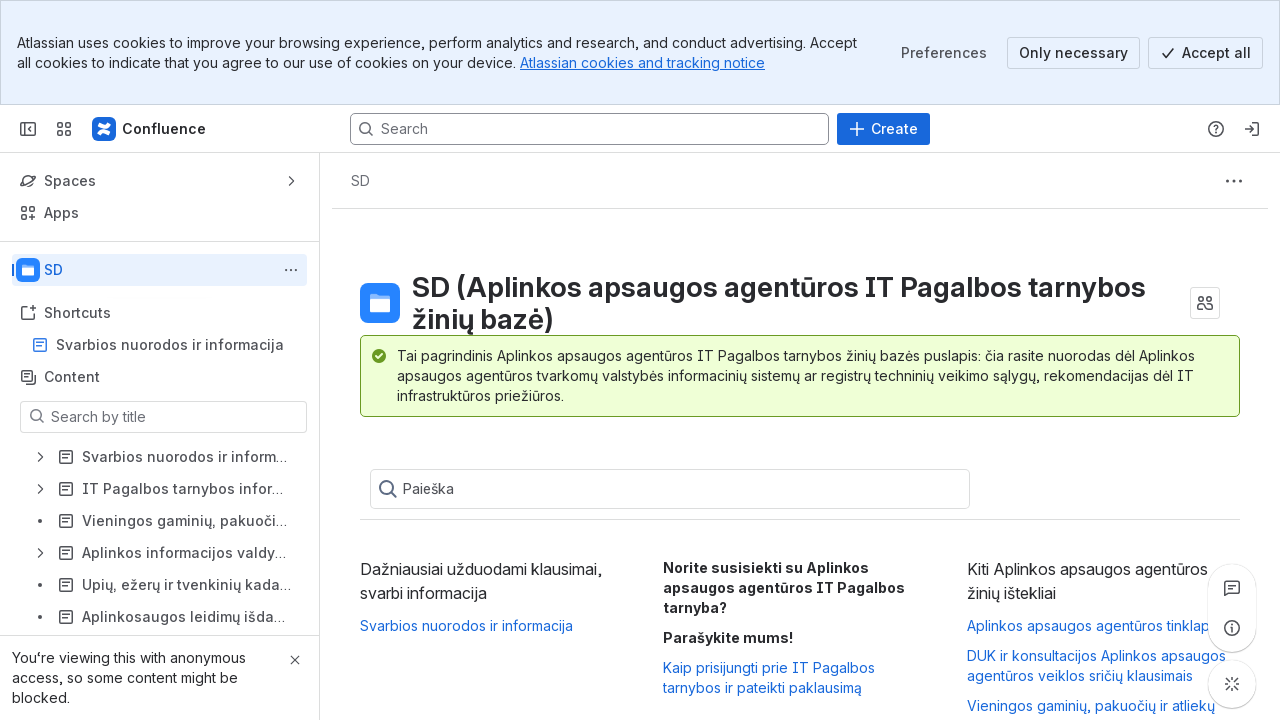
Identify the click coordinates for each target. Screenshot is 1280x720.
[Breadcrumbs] (360, 181)
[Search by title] (175, 417)
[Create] (883, 129)
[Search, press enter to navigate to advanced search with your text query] (589, 129)
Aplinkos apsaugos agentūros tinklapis (1093, 625)
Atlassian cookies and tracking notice (642, 62)
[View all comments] (1232, 588)
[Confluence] (150, 129)
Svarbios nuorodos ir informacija (170, 344)
